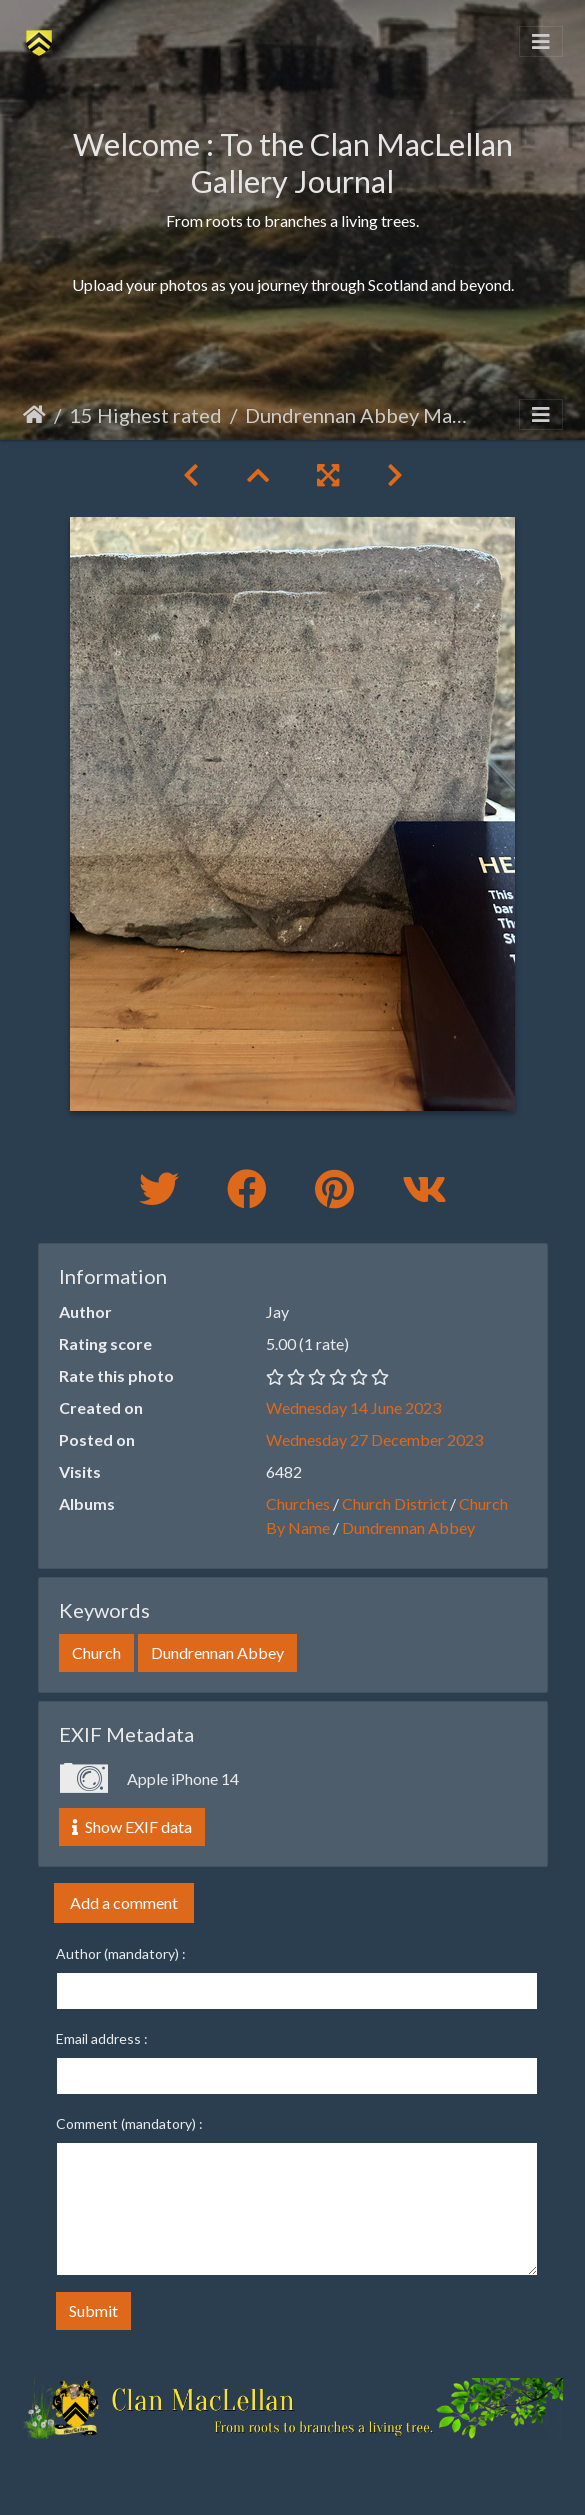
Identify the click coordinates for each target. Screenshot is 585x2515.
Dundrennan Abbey (408, 1527)
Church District (394, 1503)
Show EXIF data (132, 1826)
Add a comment (124, 1902)
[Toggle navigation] (541, 41)
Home (34, 415)
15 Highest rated (145, 415)
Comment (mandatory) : (129, 2123)
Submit (93, 2310)
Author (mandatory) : (121, 1953)
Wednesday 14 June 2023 (353, 1407)
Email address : (102, 2038)
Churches (298, 1503)
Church (96, 1652)
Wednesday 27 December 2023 (374, 1439)
